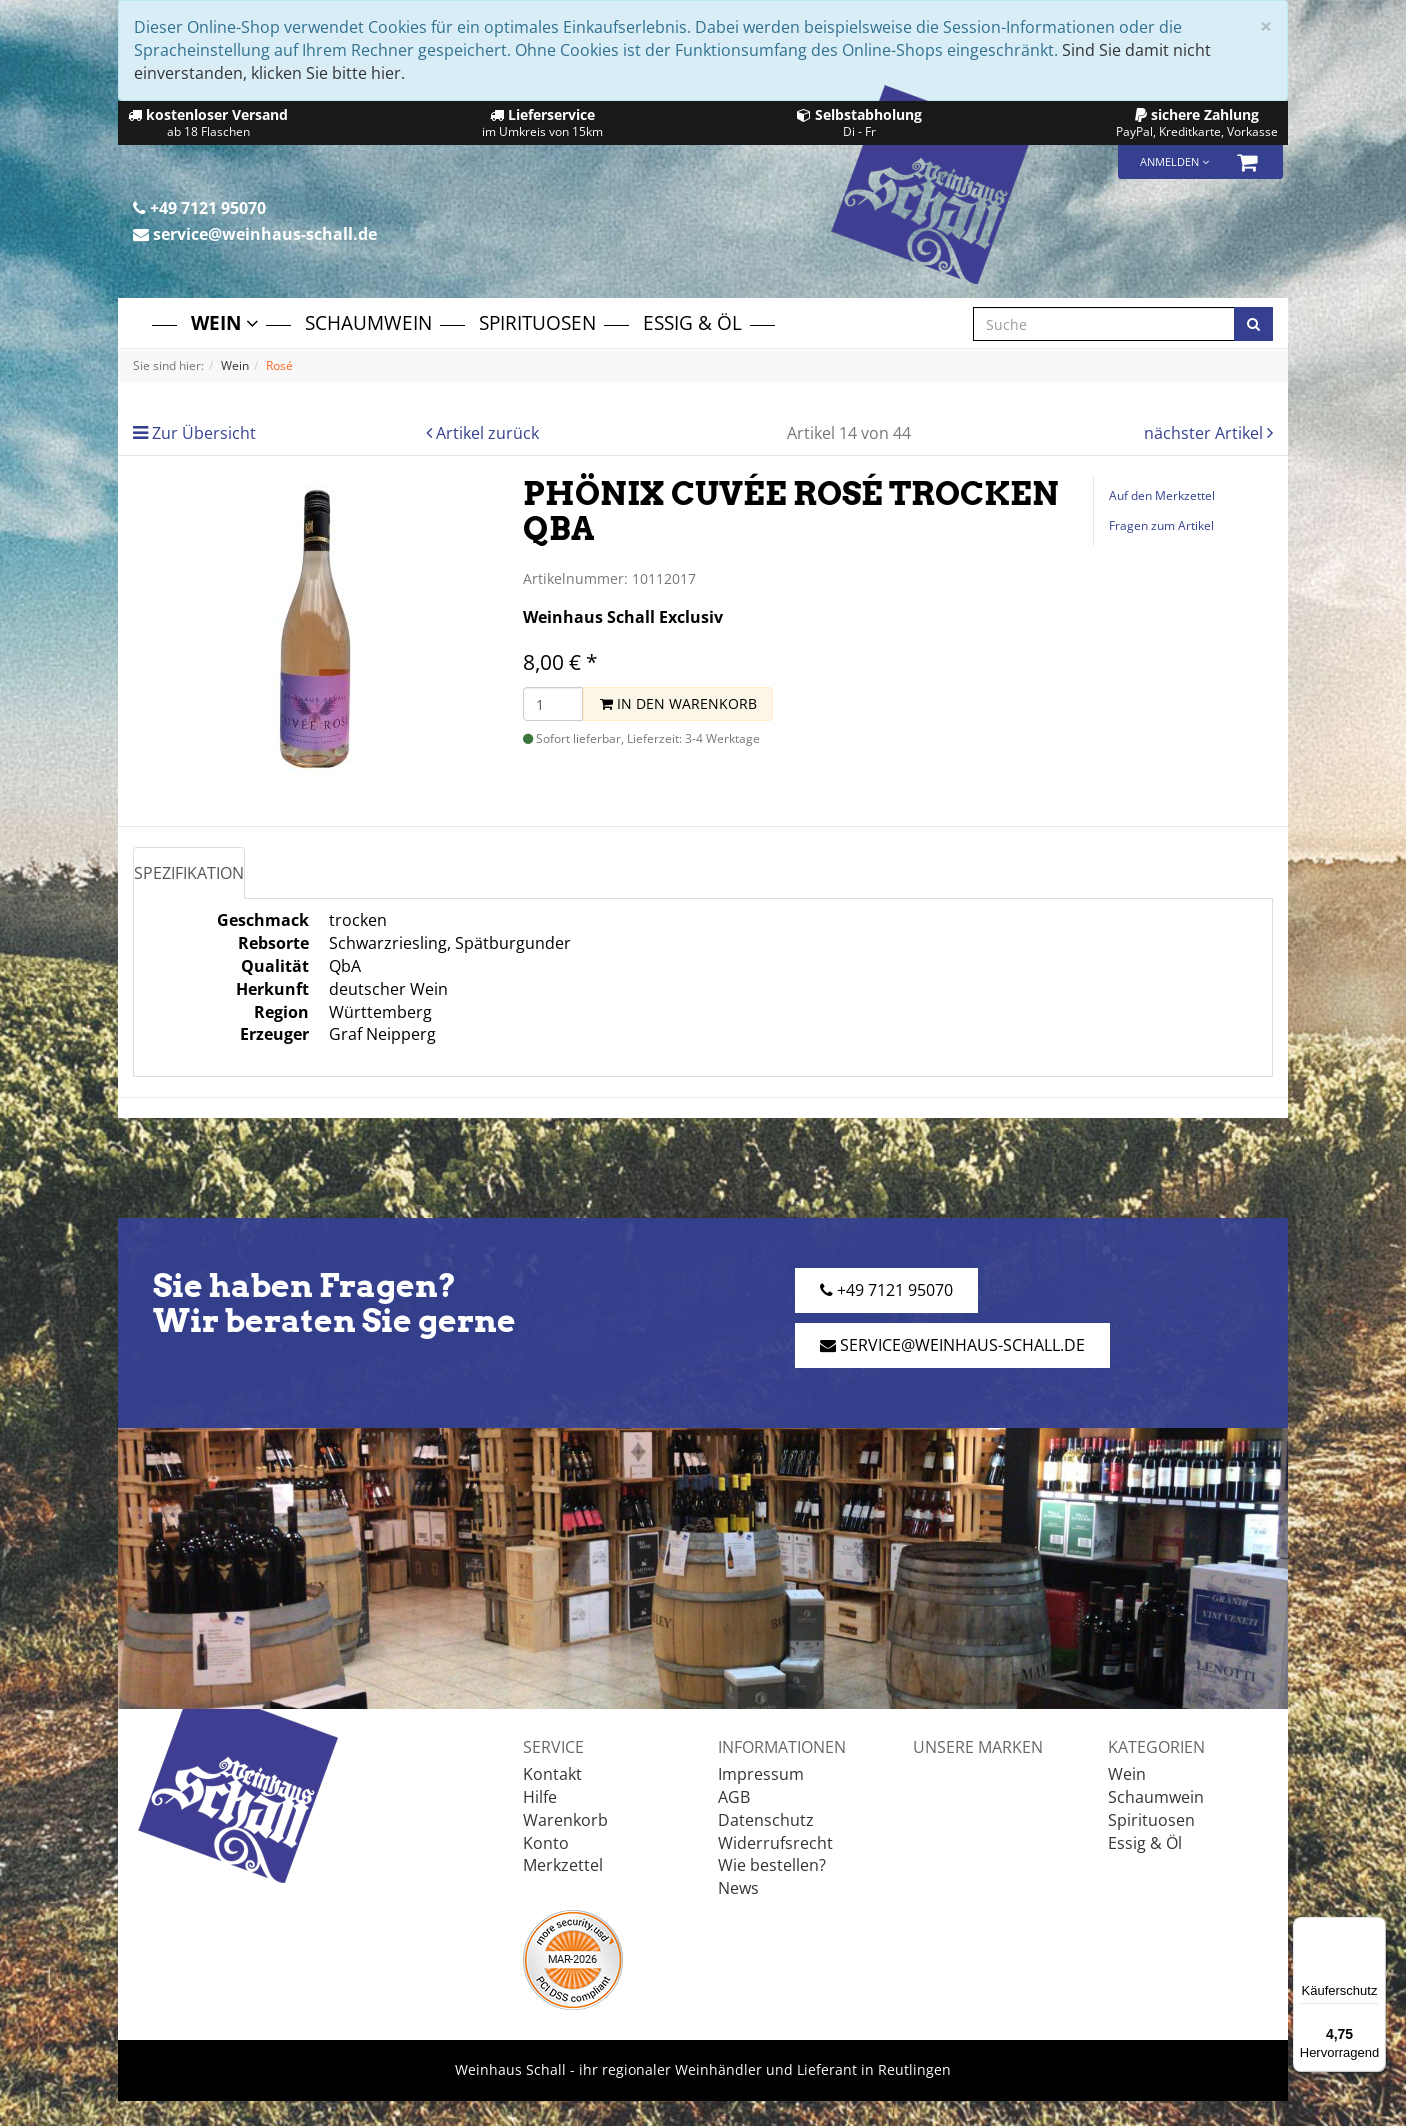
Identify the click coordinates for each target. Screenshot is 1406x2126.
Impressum (761, 1774)
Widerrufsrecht (775, 1843)
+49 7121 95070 (199, 208)
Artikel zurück (487, 433)
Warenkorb (565, 1820)
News (738, 1888)
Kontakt (552, 1774)
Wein (224, 322)
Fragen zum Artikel (1161, 525)
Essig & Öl (692, 322)
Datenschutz (766, 1820)
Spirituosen (537, 322)
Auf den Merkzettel (1162, 495)
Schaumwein (368, 322)
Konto (546, 1843)
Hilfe (540, 1797)
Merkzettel (563, 1865)
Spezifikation (189, 873)
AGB (734, 1797)
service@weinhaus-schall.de (255, 234)
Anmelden (1174, 161)
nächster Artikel (1205, 433)
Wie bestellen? (772, 1865)
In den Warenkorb (678, 703)
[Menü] (1374, 1929)
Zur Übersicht (204, 433)
